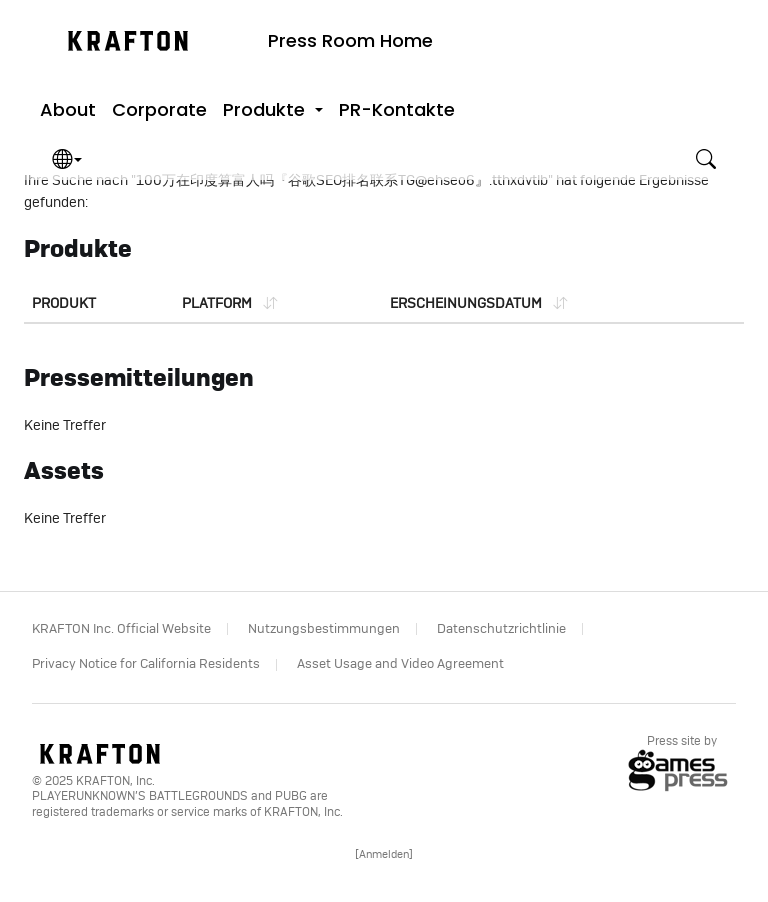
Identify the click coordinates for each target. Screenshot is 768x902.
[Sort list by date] (478, 304)
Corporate (159, 109)
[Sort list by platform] (229, 304)
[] (384, 854)
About (68, 109)
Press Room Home (350, 40)
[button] (273, 110)
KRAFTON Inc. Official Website (121, 629)
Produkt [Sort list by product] (64, 304)
